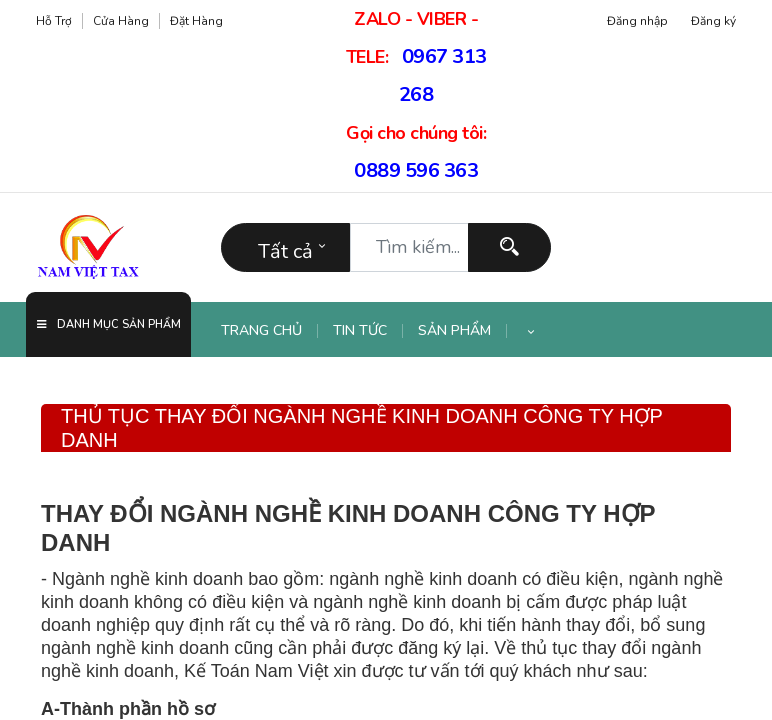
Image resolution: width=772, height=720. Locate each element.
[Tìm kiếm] (509, 247)
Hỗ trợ (54, 21)
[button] (531, 331)
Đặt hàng (196, 21)
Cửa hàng (121, 21)
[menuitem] (269, 331)
